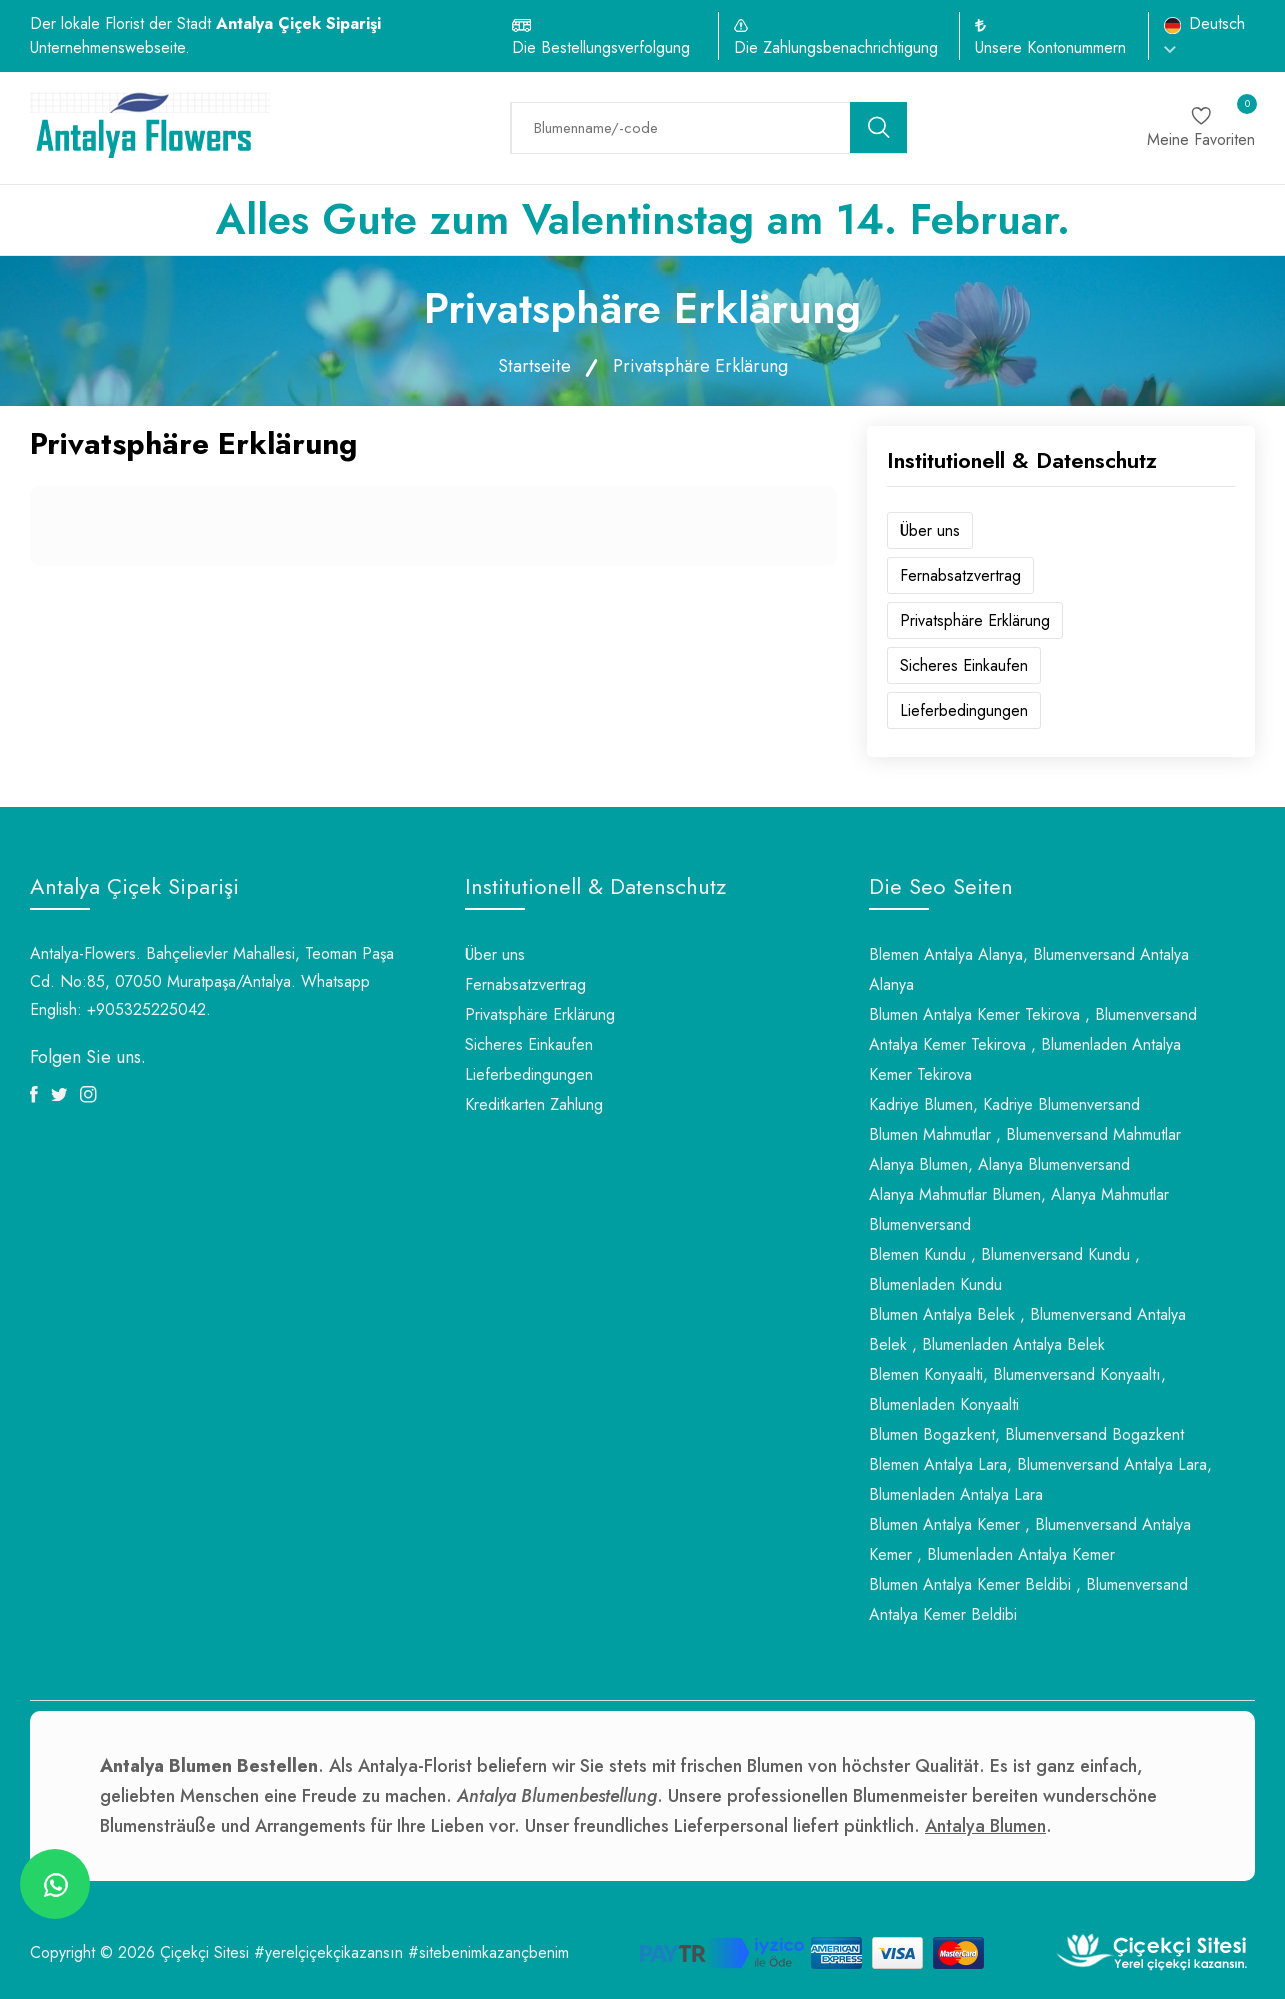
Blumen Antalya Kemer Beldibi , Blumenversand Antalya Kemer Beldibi (1028, 1599)
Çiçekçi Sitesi (204, 1952)
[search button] (879, 127)
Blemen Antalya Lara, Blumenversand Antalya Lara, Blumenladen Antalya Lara (1040, 1479)
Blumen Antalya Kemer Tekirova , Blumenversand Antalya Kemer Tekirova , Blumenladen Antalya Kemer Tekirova (1033, 1044)
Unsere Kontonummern (1050, 47)
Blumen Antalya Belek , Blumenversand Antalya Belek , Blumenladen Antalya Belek (1027, 1329)
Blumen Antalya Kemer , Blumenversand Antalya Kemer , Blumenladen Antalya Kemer (1030, 1539)
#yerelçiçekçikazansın (328, 1952)
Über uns (930, 530)
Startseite (534, 366)
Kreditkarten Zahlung (534, 1104)
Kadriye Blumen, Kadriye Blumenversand (1004, 1104)
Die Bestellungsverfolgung (601, 47)
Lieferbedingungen (964, 710)
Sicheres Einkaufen (964, 665)
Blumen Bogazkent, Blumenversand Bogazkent (1026, 1434)
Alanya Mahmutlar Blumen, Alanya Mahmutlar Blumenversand (1019, 1209)
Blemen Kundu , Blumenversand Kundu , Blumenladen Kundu (1004, 1269)
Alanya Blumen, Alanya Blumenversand (999, 1164)
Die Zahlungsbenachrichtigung (836, 47)
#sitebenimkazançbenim (488, 1952)
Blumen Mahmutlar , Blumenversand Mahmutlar (1025, 1134)
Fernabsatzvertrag (960, 575)
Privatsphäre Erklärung (975, 620)
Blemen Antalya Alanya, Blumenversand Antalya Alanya (1029, 969)
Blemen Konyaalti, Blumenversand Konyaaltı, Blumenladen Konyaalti (1017, 1389)
